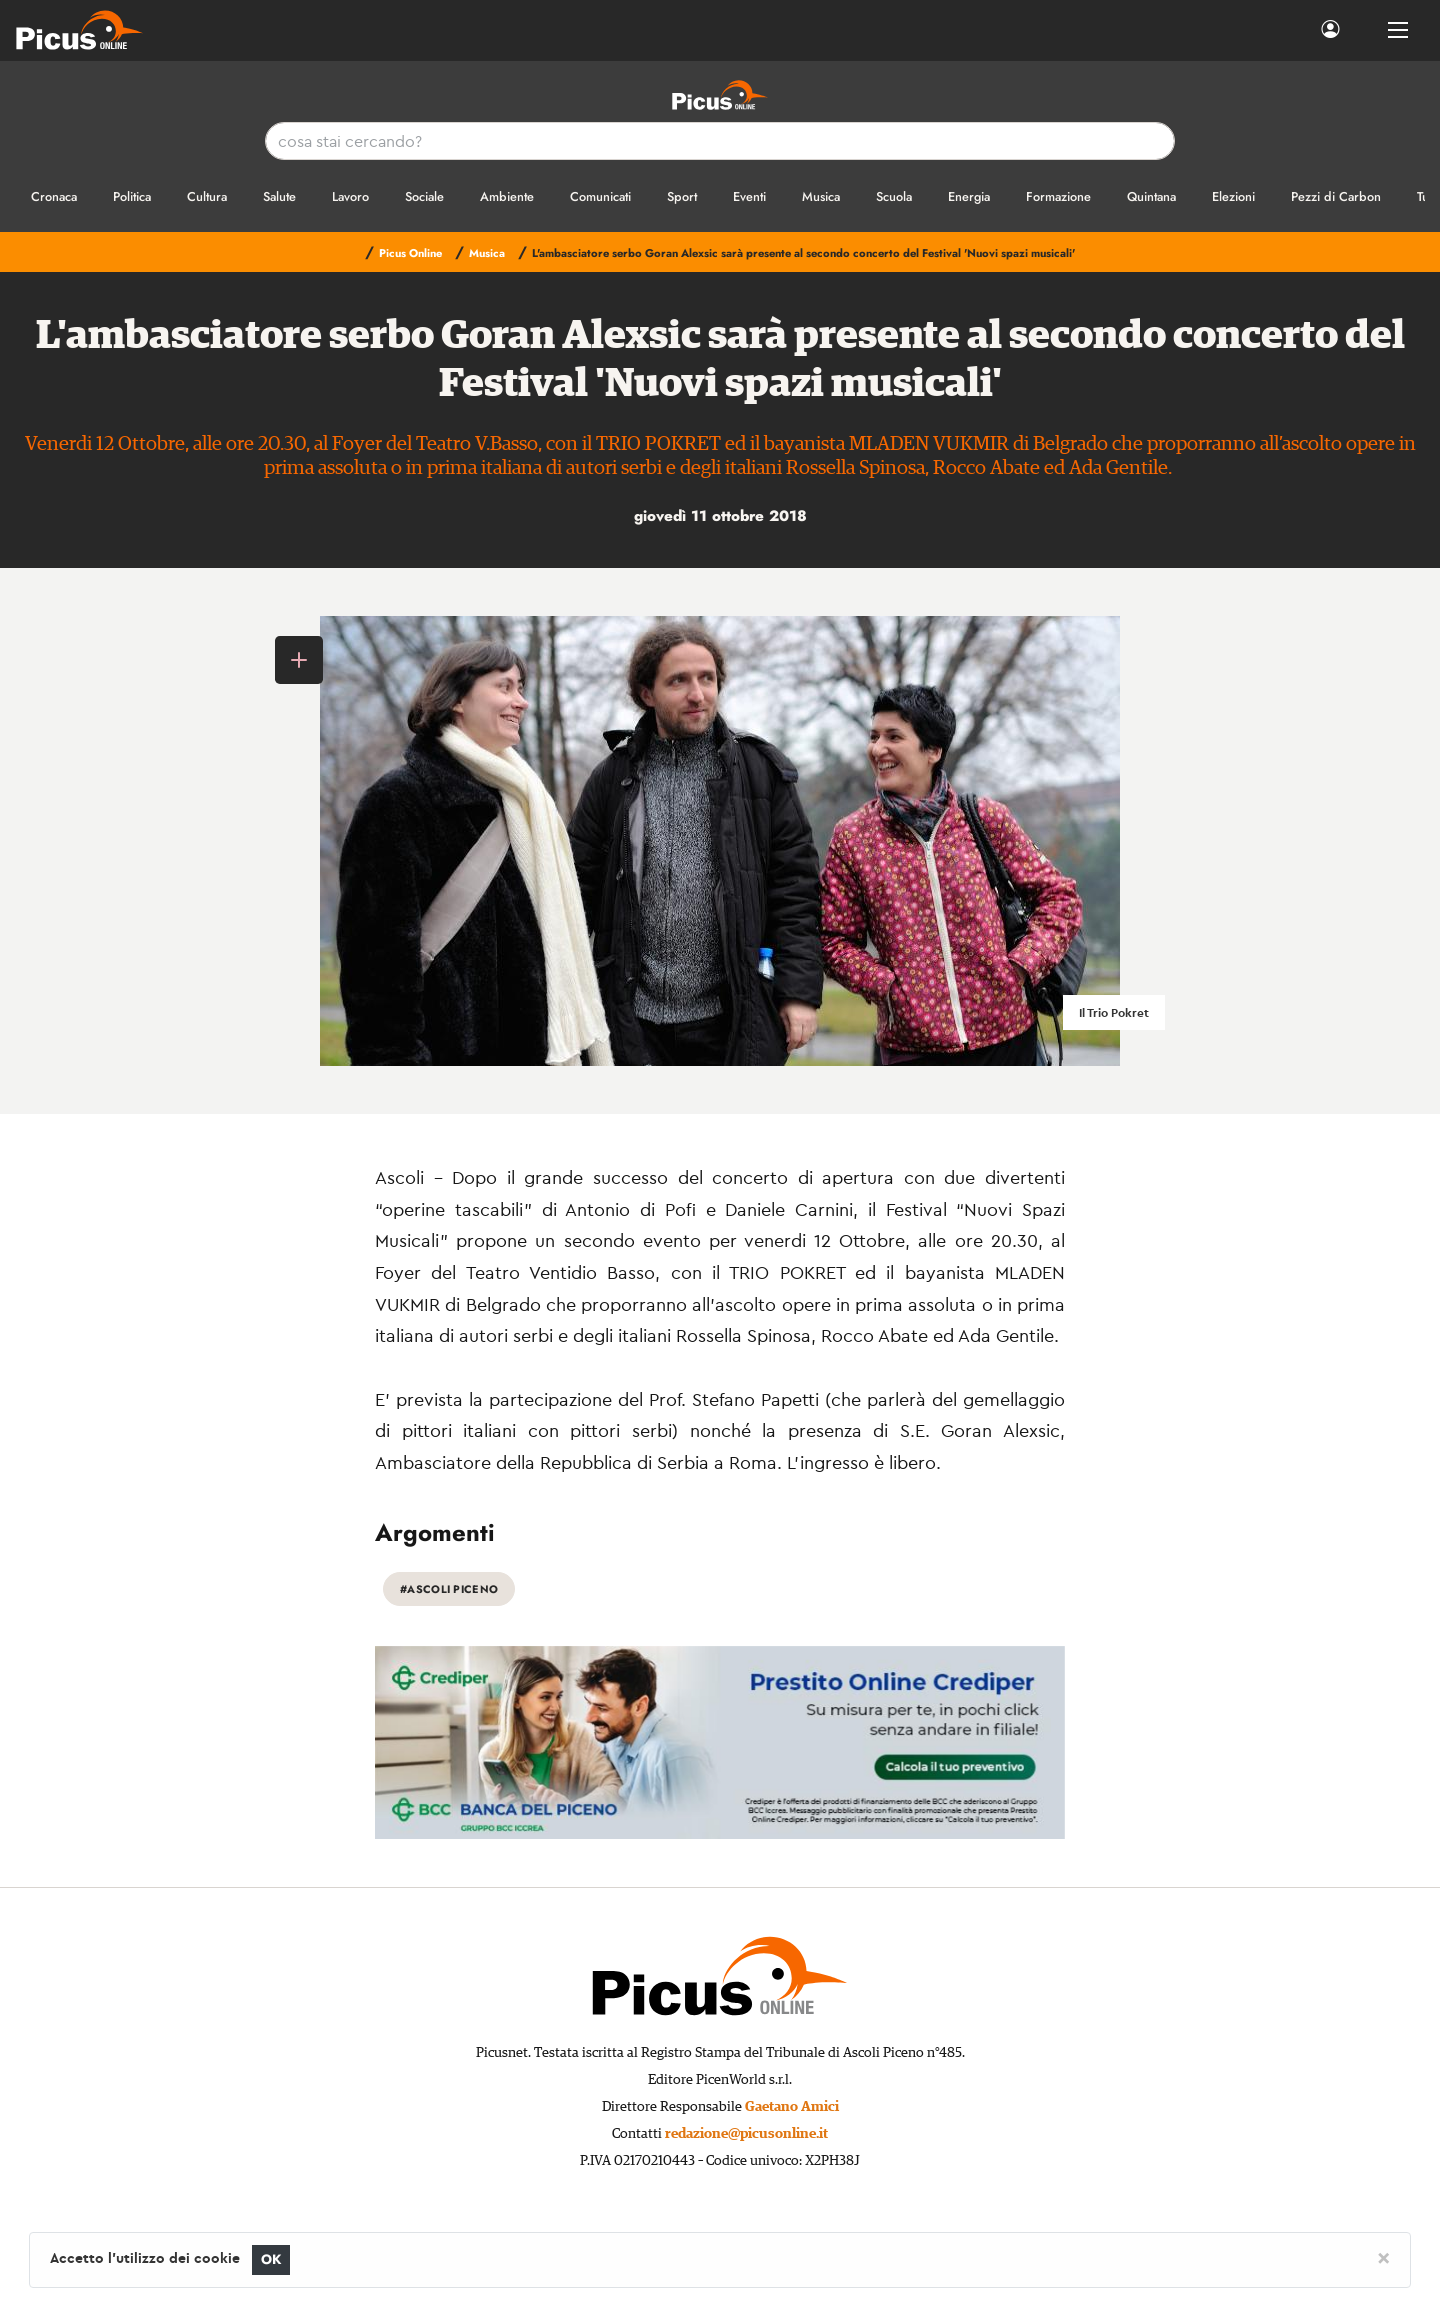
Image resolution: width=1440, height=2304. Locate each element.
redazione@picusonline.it (746, 2134)
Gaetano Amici (792, 2107)
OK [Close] (271, 2259)
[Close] (1383, 2257)
